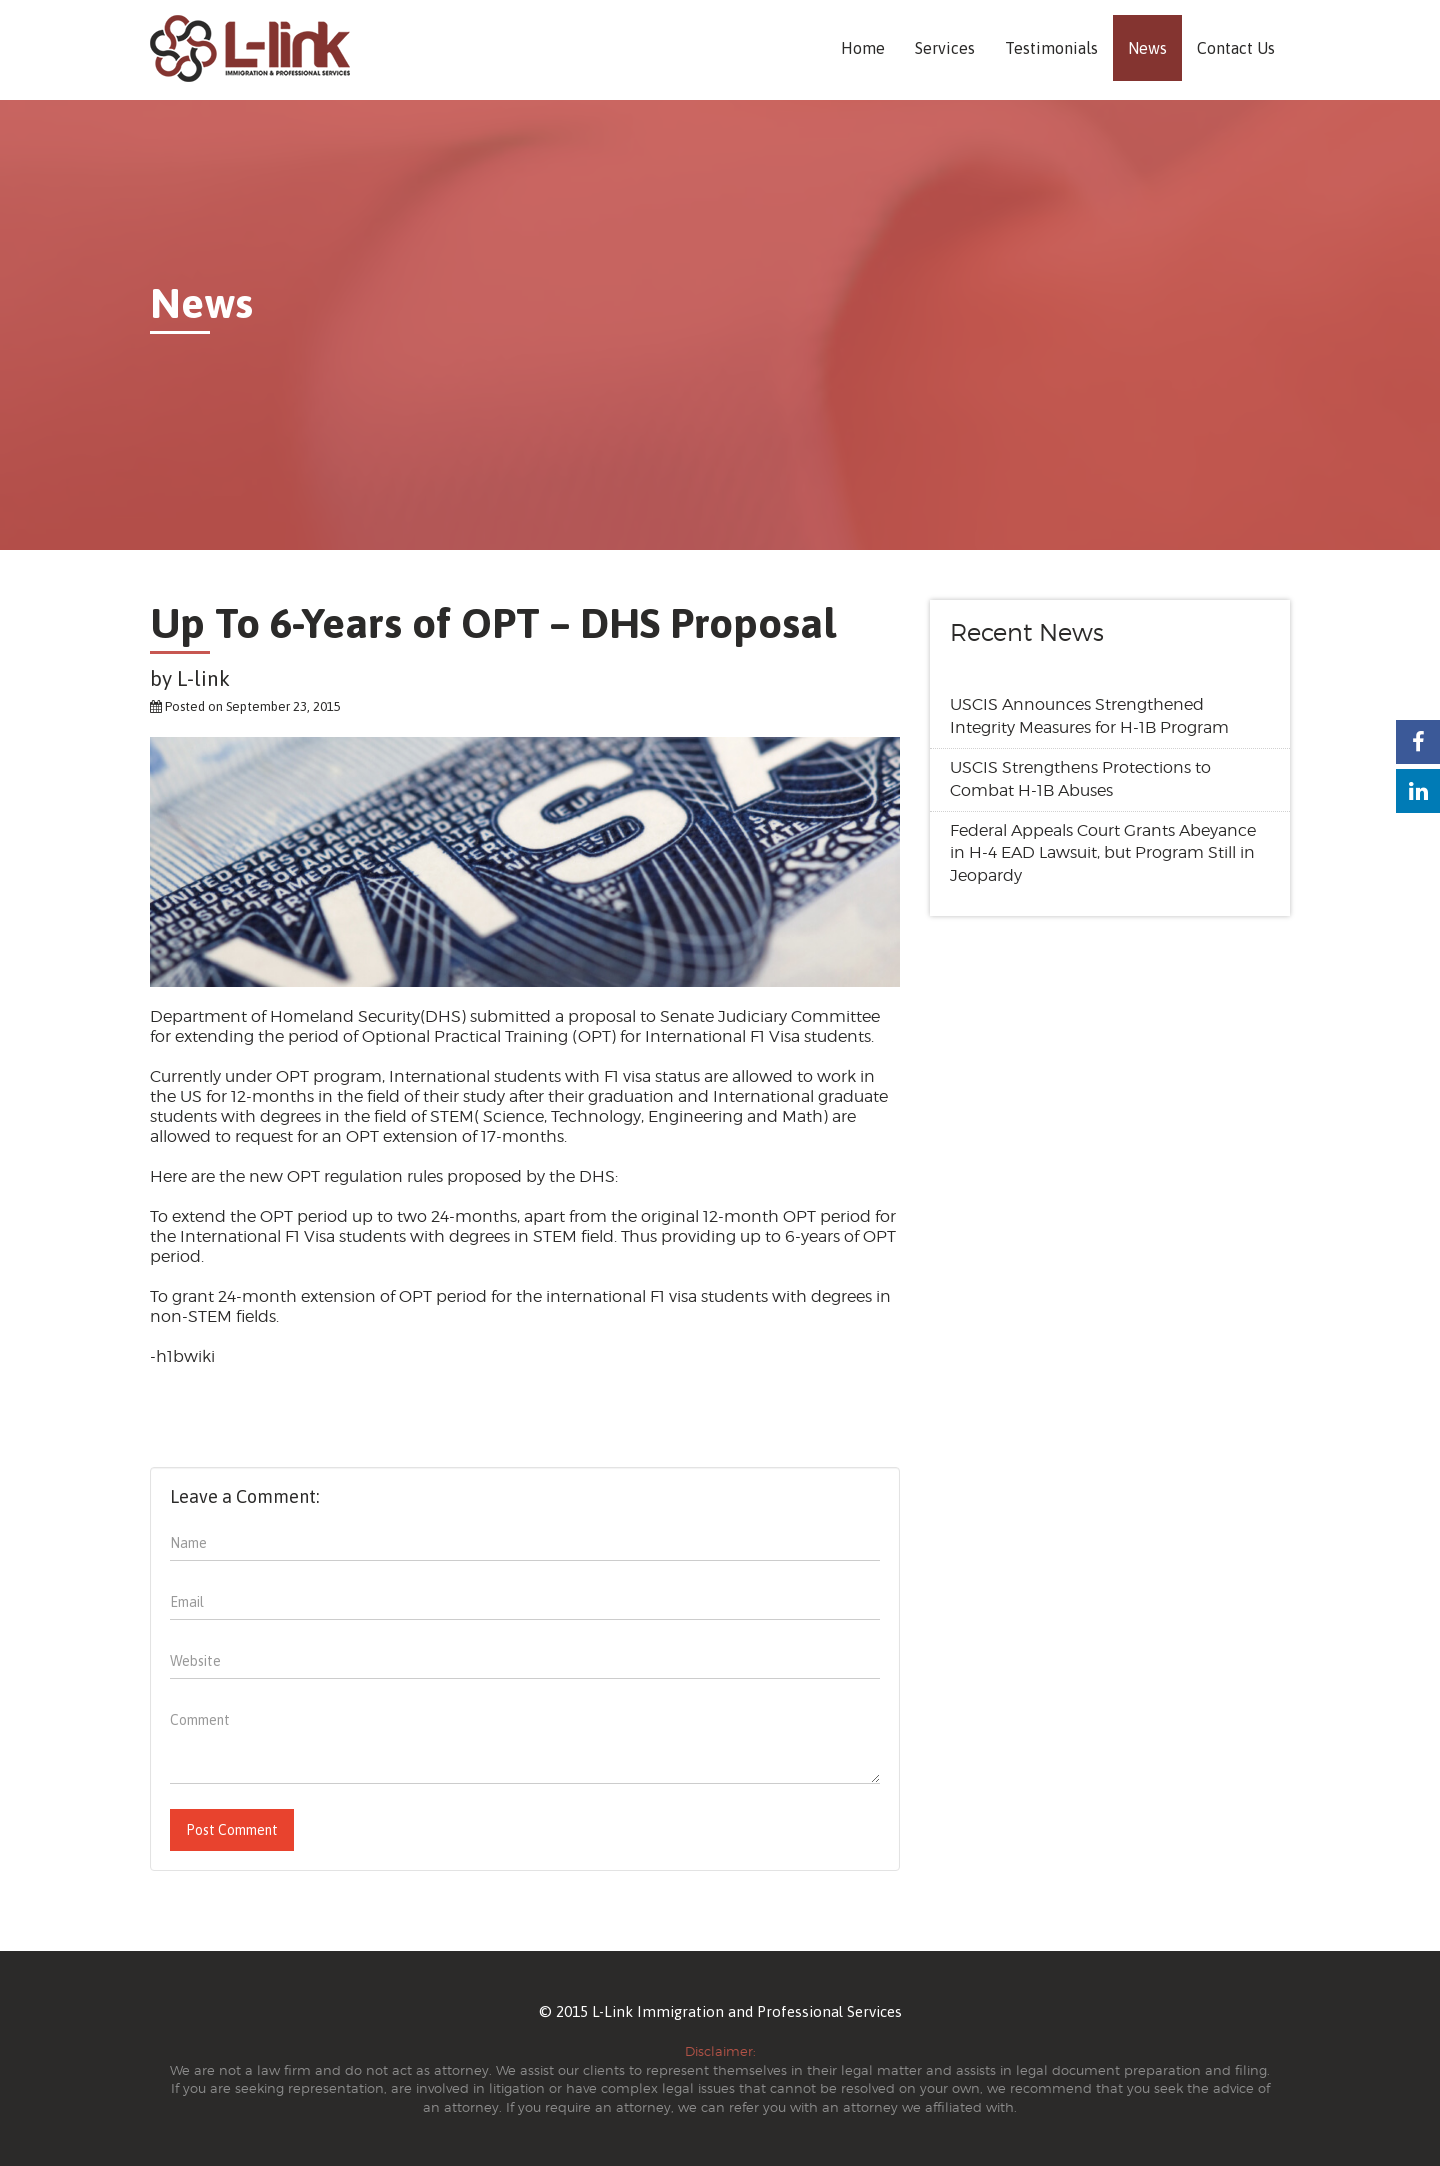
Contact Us (1236, 48)
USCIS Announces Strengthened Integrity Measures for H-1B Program (1089, 716)
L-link (203, 678)
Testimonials (1051, 48)
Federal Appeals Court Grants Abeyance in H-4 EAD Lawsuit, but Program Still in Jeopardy (1103, 853)
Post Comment (232, 1830)
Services (945, 48)
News (1147, 48)
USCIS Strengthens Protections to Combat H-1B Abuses (1080, 779)
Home (863, 48)
